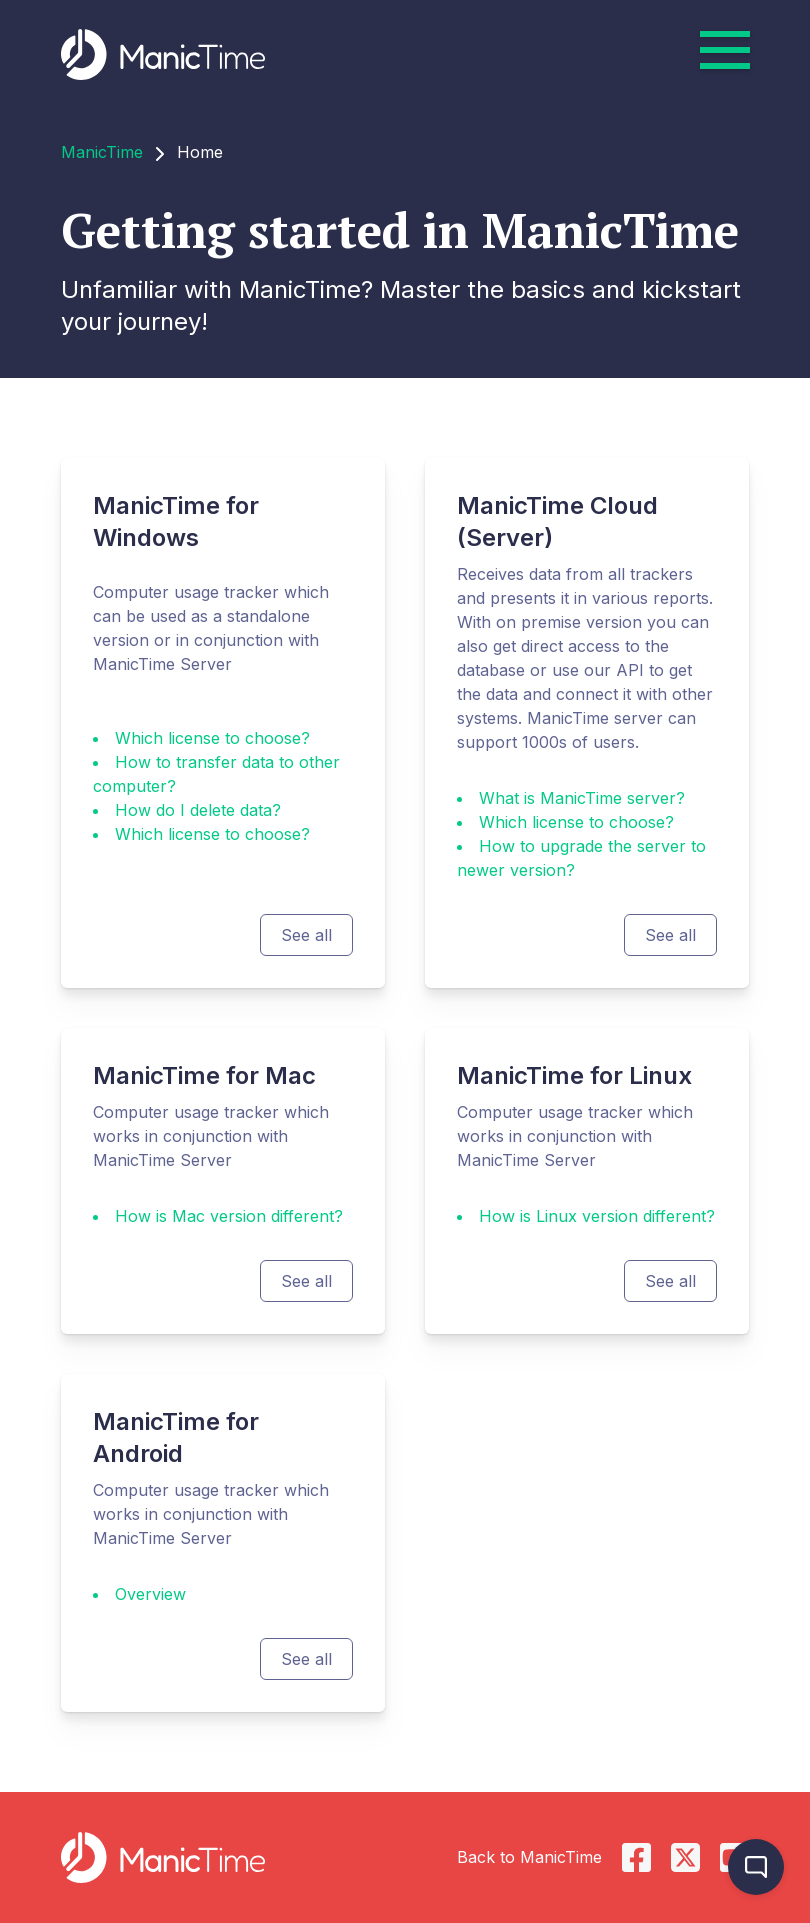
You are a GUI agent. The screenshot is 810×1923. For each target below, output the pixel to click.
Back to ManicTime (529, 1857)
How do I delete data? (198, 810)
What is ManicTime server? (582, 798)
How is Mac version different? (229, 1216)
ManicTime (102, 152)
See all (306, 935)
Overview (150, 1594)
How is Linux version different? (597, 1216)
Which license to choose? (212, 738)
